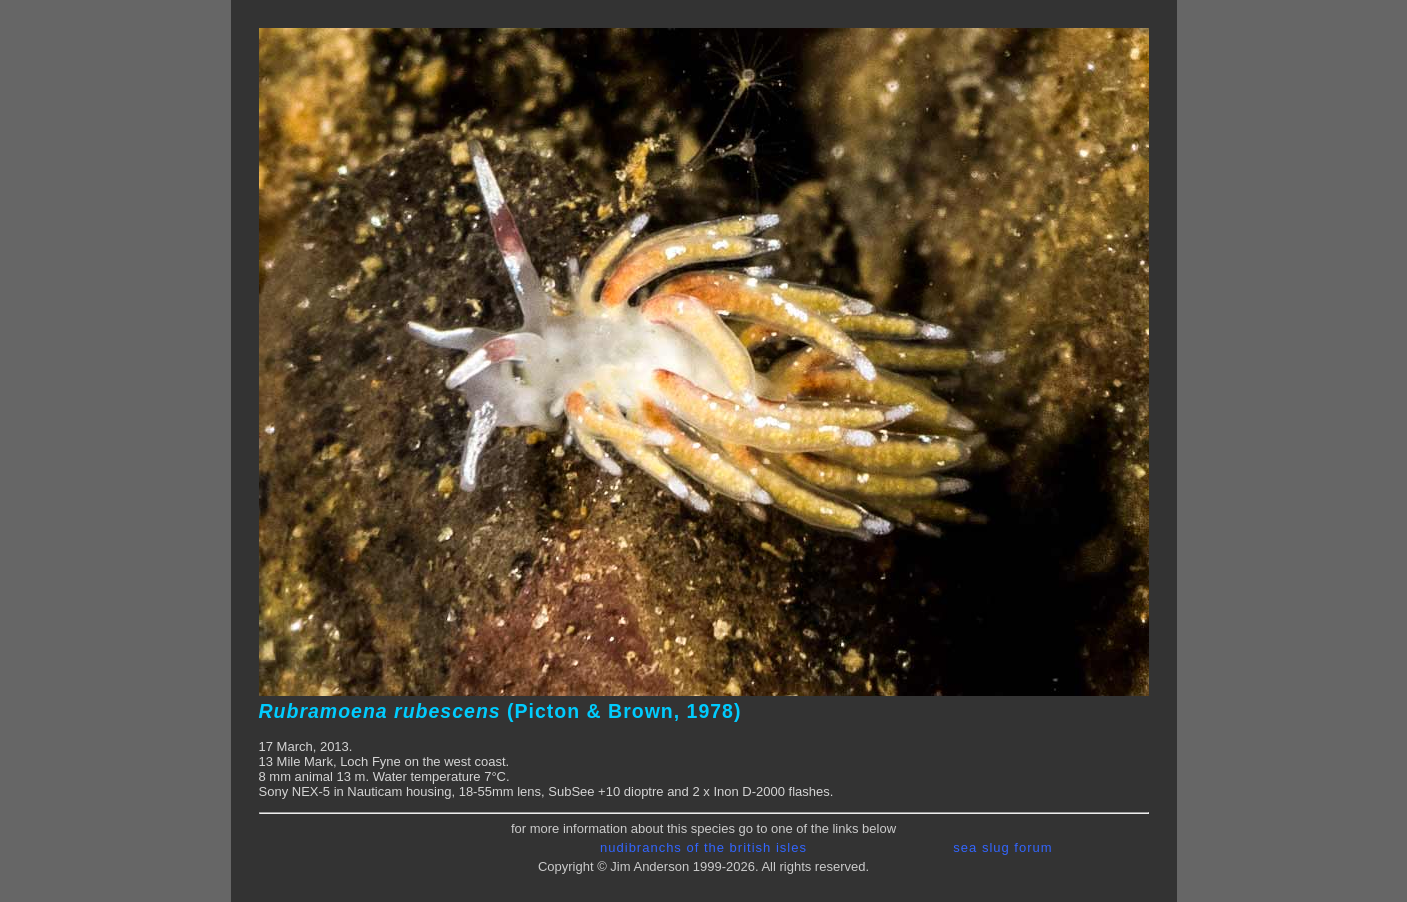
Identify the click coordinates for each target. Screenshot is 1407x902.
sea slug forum (1002, 847)
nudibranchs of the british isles (703, 847)
